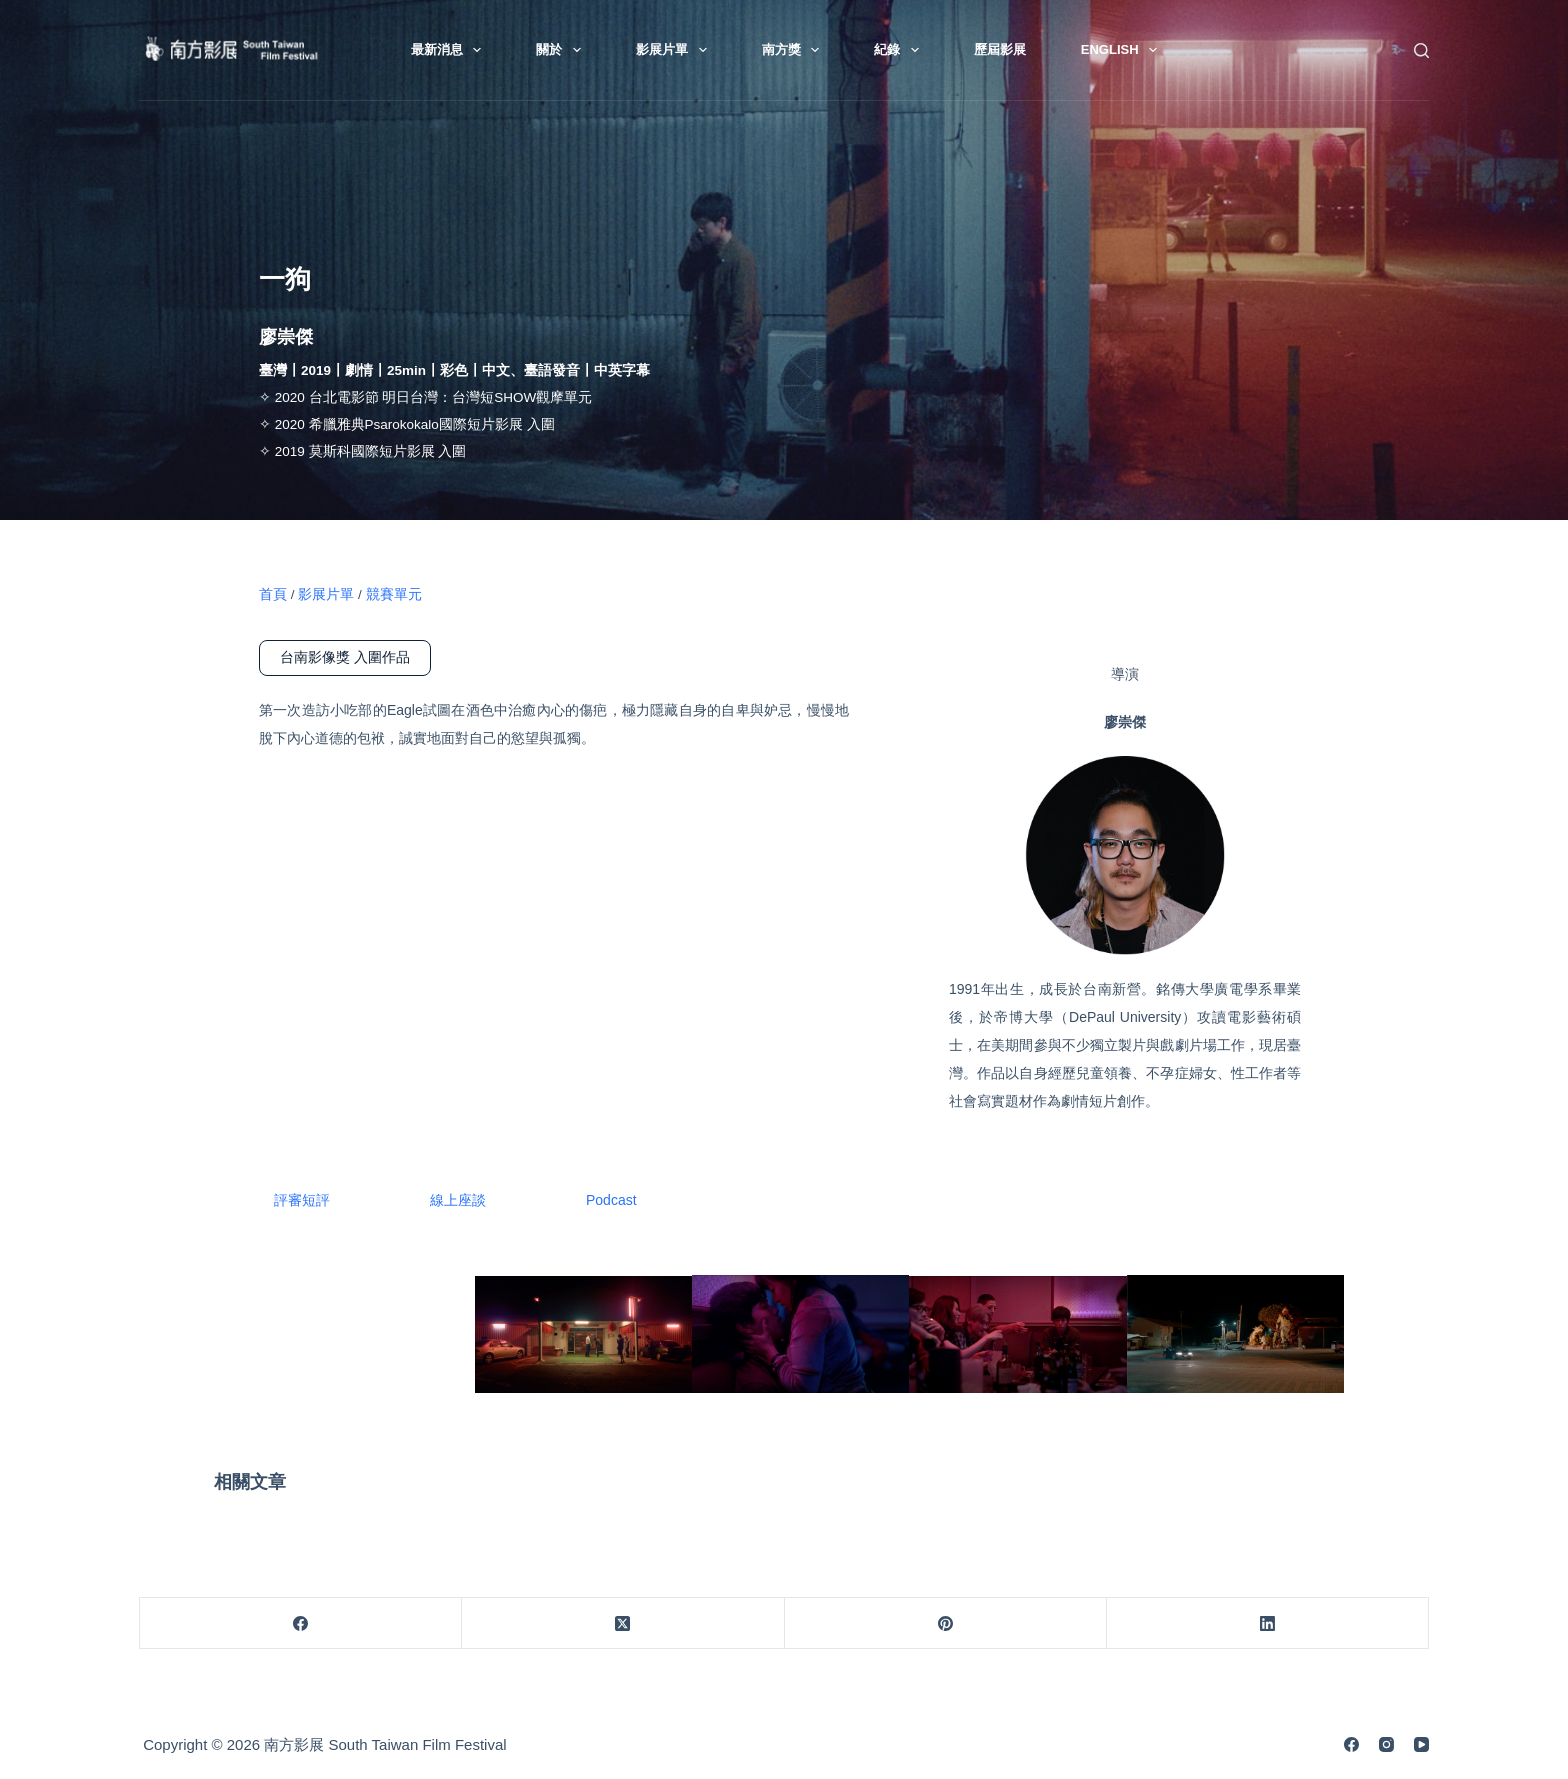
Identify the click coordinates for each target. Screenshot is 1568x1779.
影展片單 (675, 50)
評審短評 (302, 1200)
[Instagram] (1386, 1744)
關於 (562, 50)
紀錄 (900, 50)
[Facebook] (301, 1623)
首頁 (273, 594)
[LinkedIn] (1268, 1623)
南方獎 (795, 50)
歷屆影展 (1000, 49)
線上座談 (458, 1200)
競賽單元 (394, 594)
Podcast (611, 1200)
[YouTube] (1421, 1744)
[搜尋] (1421, 50)
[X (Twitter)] (623, 1623)
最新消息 (450, 50)
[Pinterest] (946, 1623)
